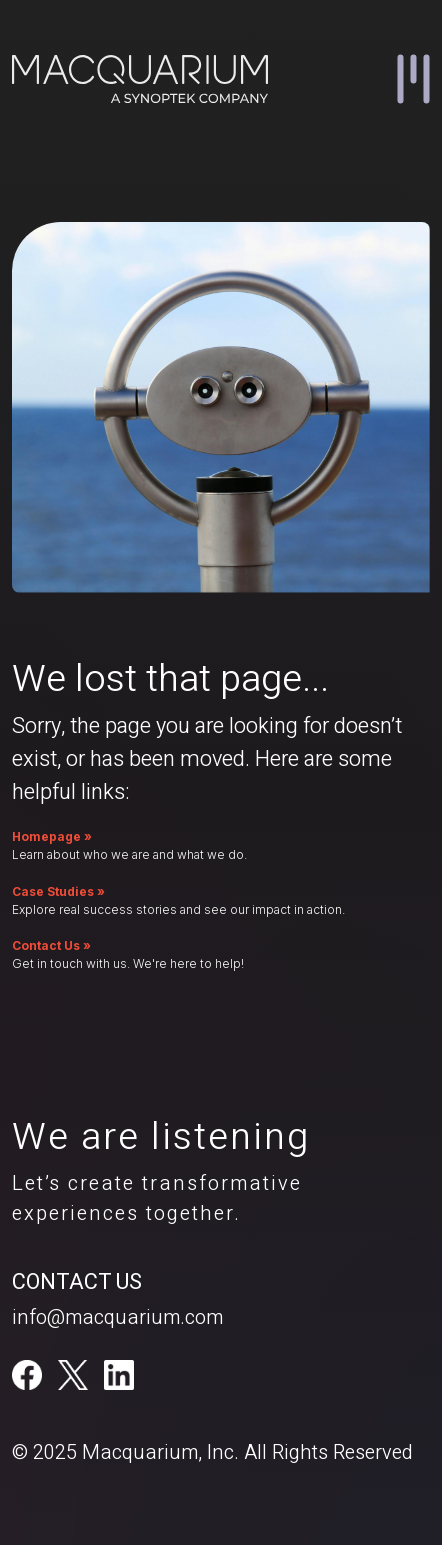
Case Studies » (58, 891)
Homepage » (52, 836)
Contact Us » (51, 945)
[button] (413, 79)
